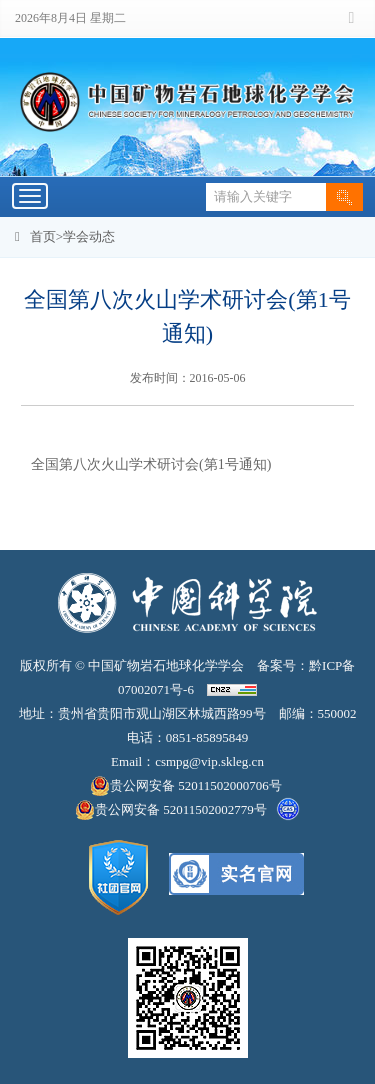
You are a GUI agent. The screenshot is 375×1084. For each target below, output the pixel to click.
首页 (43, 236)
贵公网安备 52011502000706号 (187, 786)
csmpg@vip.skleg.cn (209, 761)
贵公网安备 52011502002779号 (171, 810)
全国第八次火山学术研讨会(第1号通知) (151, 464)
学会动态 (89, 236)
